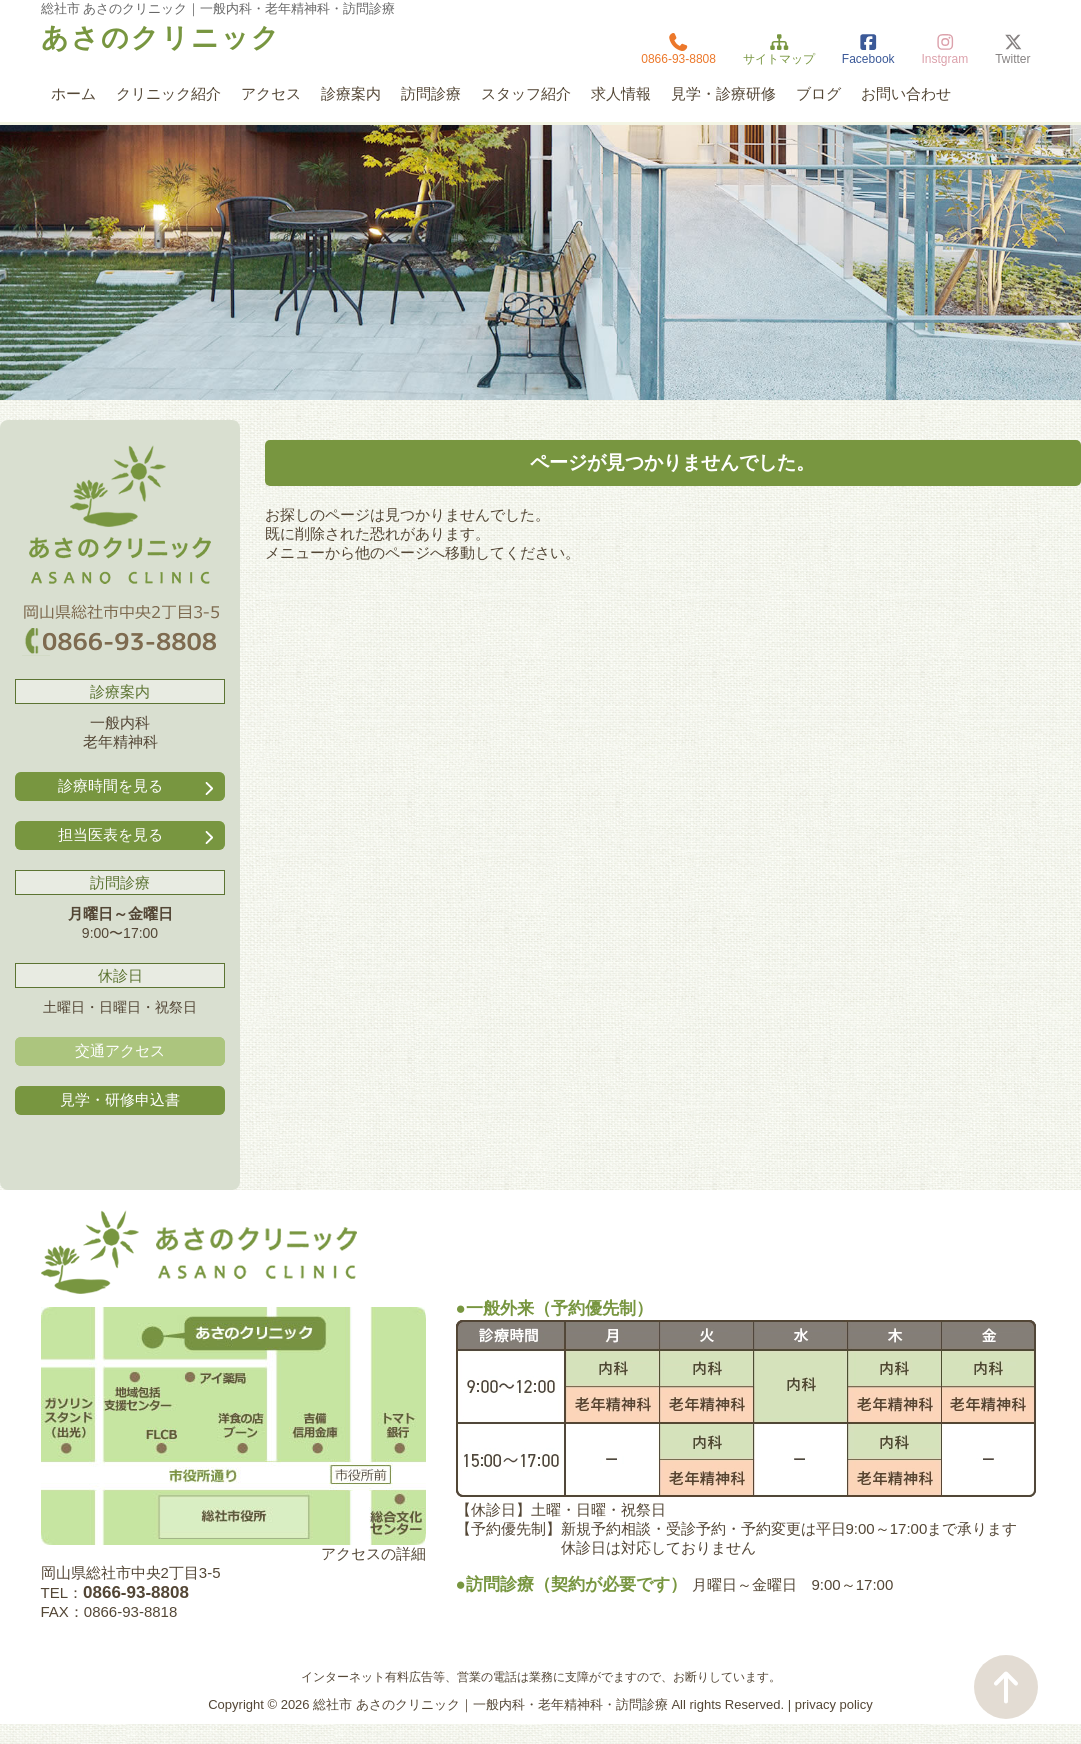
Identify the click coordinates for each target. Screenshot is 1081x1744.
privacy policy (834, 1704)
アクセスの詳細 (373, 1553)
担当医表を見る (138, 835)
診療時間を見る (138, 786)
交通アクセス (120, 1050)
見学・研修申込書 (120, 1099)
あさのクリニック (161, 38)
